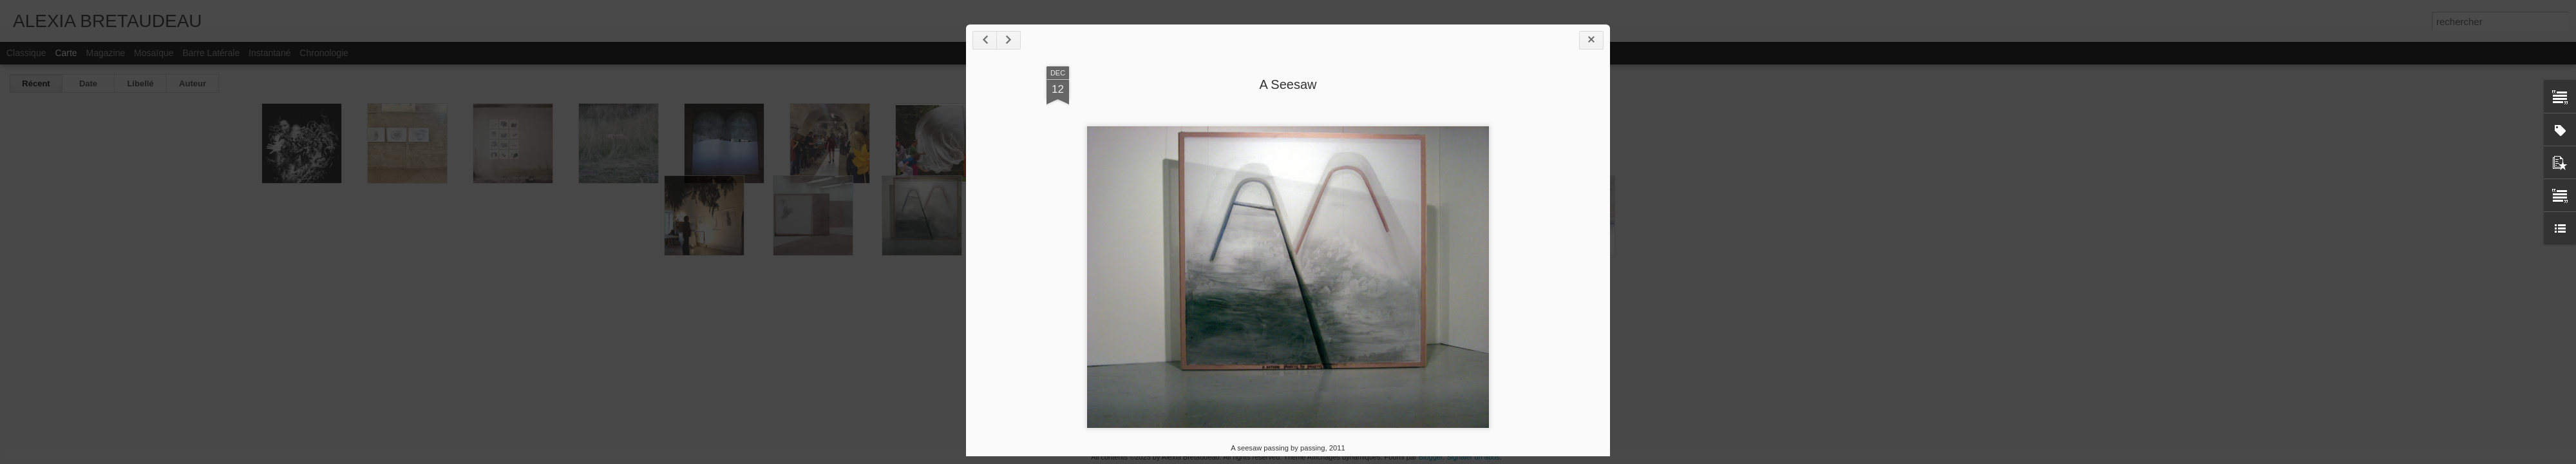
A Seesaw (1288, 84)
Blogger (1431, 457)
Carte (66, 53)
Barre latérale (211, 53)
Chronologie (323, 53)
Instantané (269, 53)
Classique (26, 53)
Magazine (106, 53)
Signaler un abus (1473, 457)
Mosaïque (153, 53)
